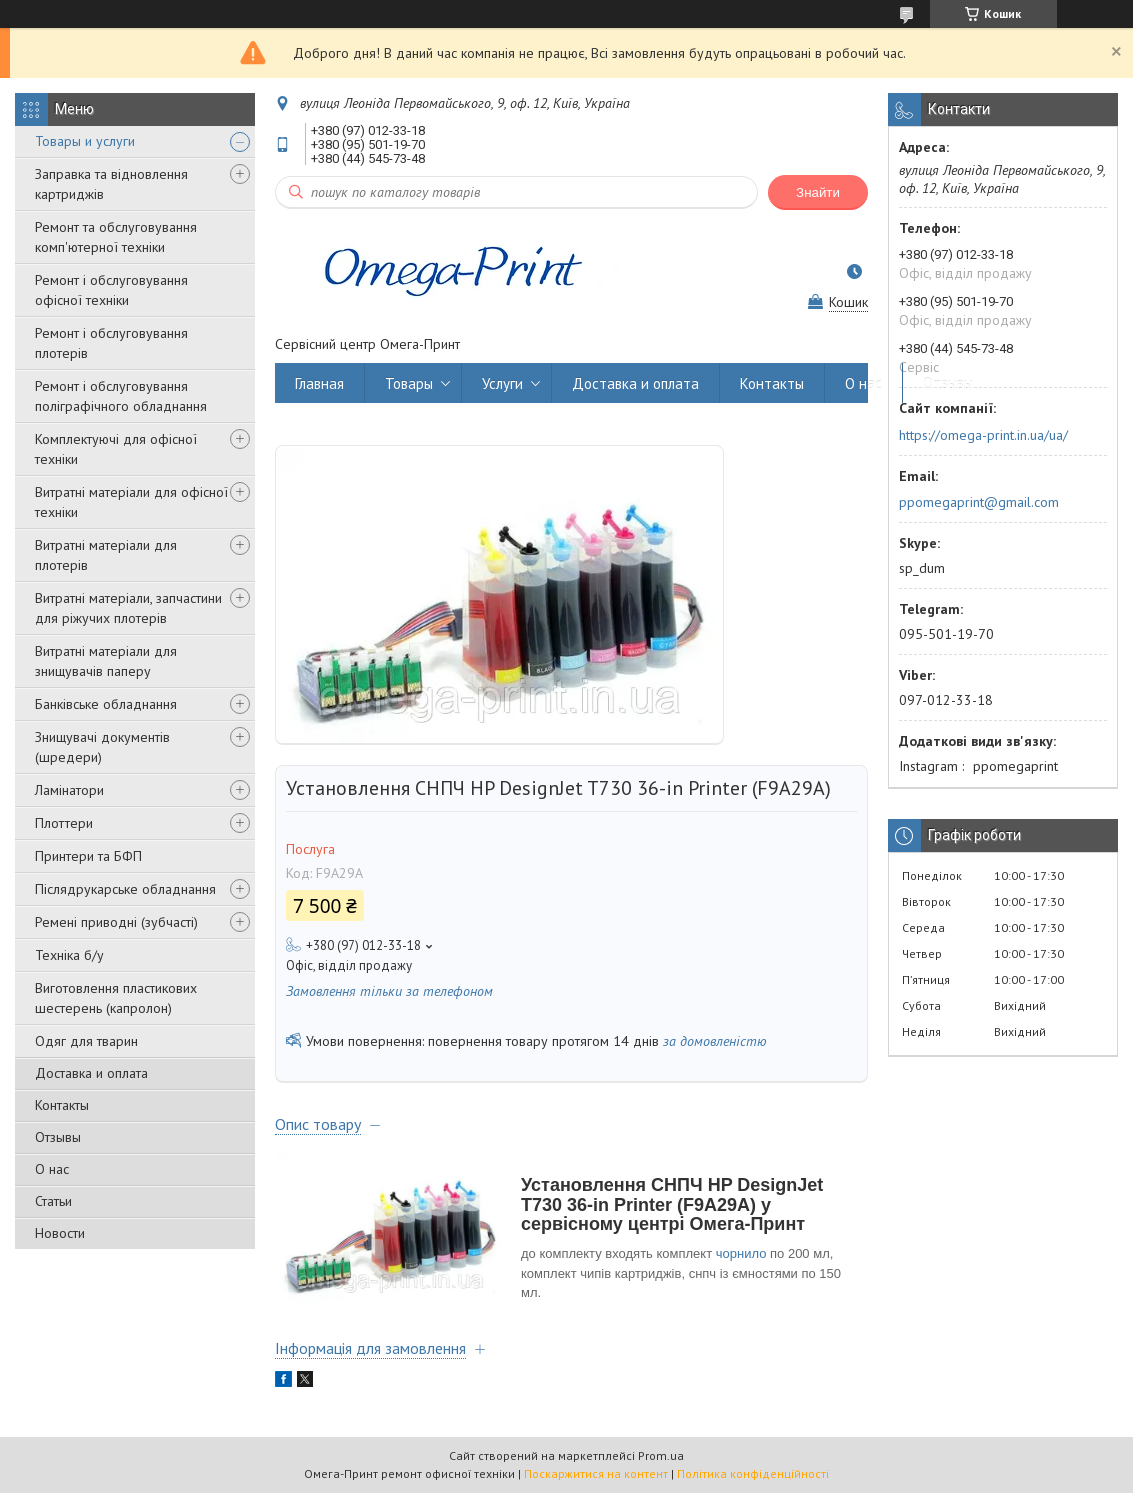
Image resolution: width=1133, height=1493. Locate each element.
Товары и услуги (85, 141)
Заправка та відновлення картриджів (111, 184)
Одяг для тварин (86, 1041)
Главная (319, 383)
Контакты (62, 1105)
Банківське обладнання (106, 704)
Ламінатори (69, 790)
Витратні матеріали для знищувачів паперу (106, 661)
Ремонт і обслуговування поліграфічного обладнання (121, 396)
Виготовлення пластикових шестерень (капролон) (116, 998)
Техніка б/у (69, 955)
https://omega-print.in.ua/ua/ (983, 435)
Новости (60, 1233)
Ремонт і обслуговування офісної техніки (111, 290)
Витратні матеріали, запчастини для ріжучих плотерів (128, 608)
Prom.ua (661, 1455)
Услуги (502, 383)
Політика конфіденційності (753, 1473)
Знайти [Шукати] (818, 192)
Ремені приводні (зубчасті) (116, 922)
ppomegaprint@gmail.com (979, 502)
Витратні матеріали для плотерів (106, 555)
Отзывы (58, 1137)
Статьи (53, 1201)
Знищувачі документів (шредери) (102, 747)
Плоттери (64, 823)
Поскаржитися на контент (596, 1473)
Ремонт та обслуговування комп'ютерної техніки (116, 237)
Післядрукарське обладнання (125, 889)
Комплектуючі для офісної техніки (116, 449)
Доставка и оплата (91, 1073)
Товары (409, 383)
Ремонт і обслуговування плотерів (111, 343)
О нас (52, 1169)
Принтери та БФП (88, 856)
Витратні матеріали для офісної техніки (131, 502)
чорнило (741, 1253)
